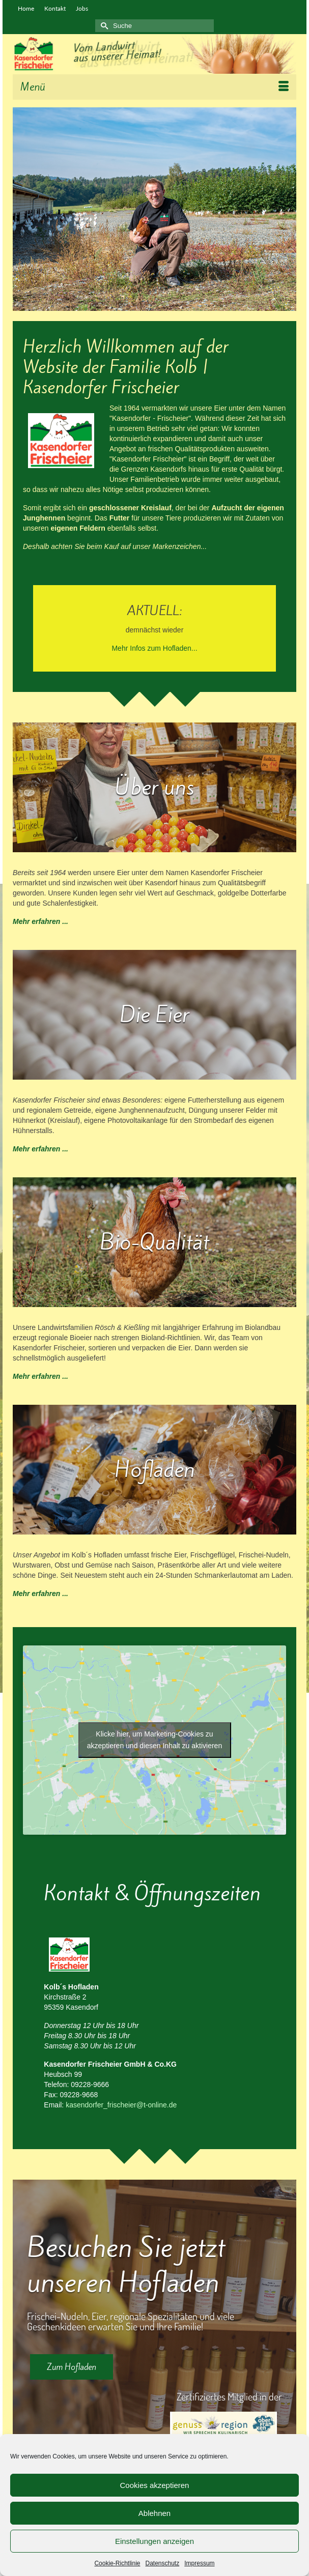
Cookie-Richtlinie (117, 2563)
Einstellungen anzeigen (154, 2541)
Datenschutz (163, 2563)
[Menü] (154, 87)
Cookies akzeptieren (154, 2485)
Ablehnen (154, 2513)
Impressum (199, 2563)
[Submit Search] (102, 25)
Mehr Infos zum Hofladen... (154, 648)
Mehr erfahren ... (40, 921)
